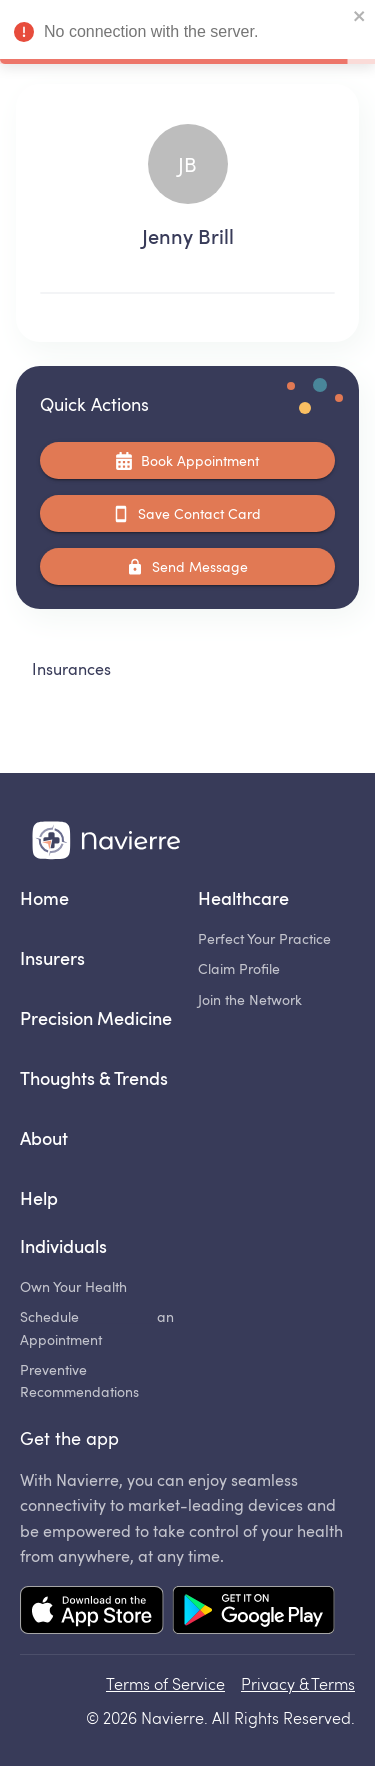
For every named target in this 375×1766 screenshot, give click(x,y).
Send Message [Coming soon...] (187, 566)
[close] (360, 17)
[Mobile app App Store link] (92, 1612)
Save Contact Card (187, 513)
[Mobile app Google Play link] (253, 1612)
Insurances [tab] (71, 669)
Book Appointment (187, 460)
